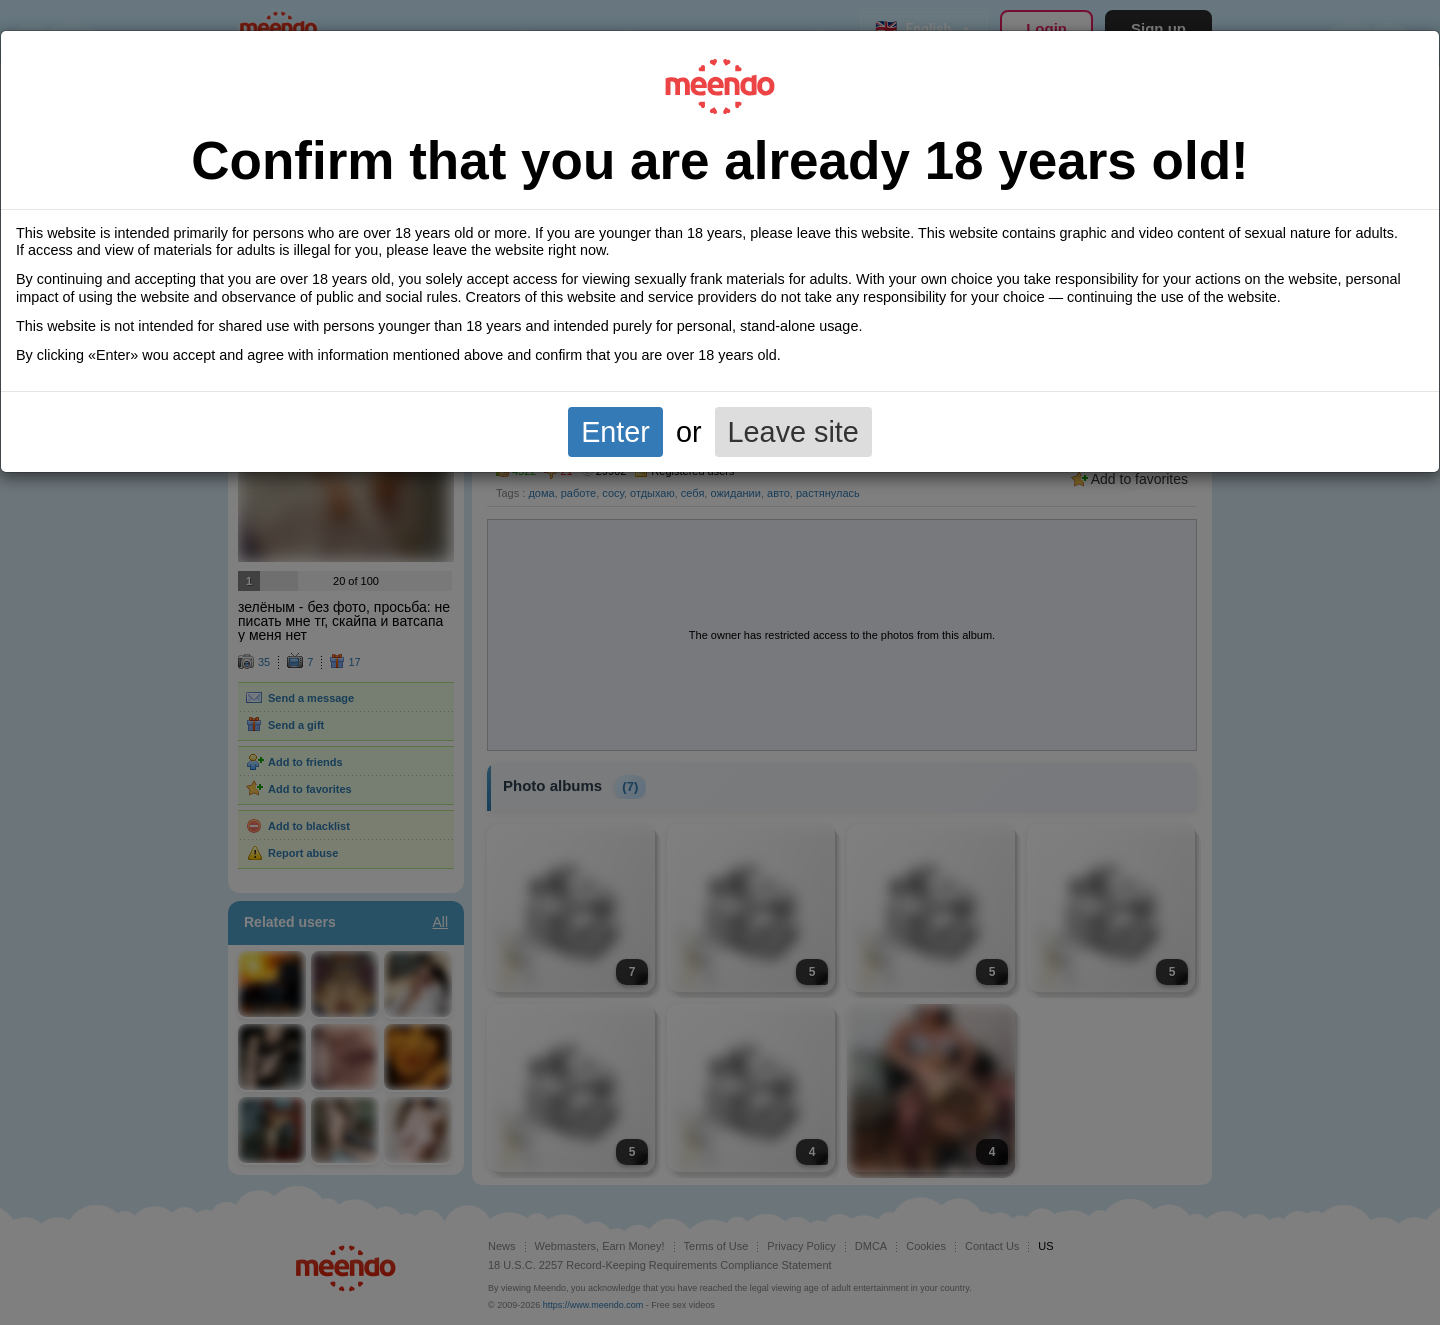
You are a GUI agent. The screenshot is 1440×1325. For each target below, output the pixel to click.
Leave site (793, 432)
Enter (615, 432)
